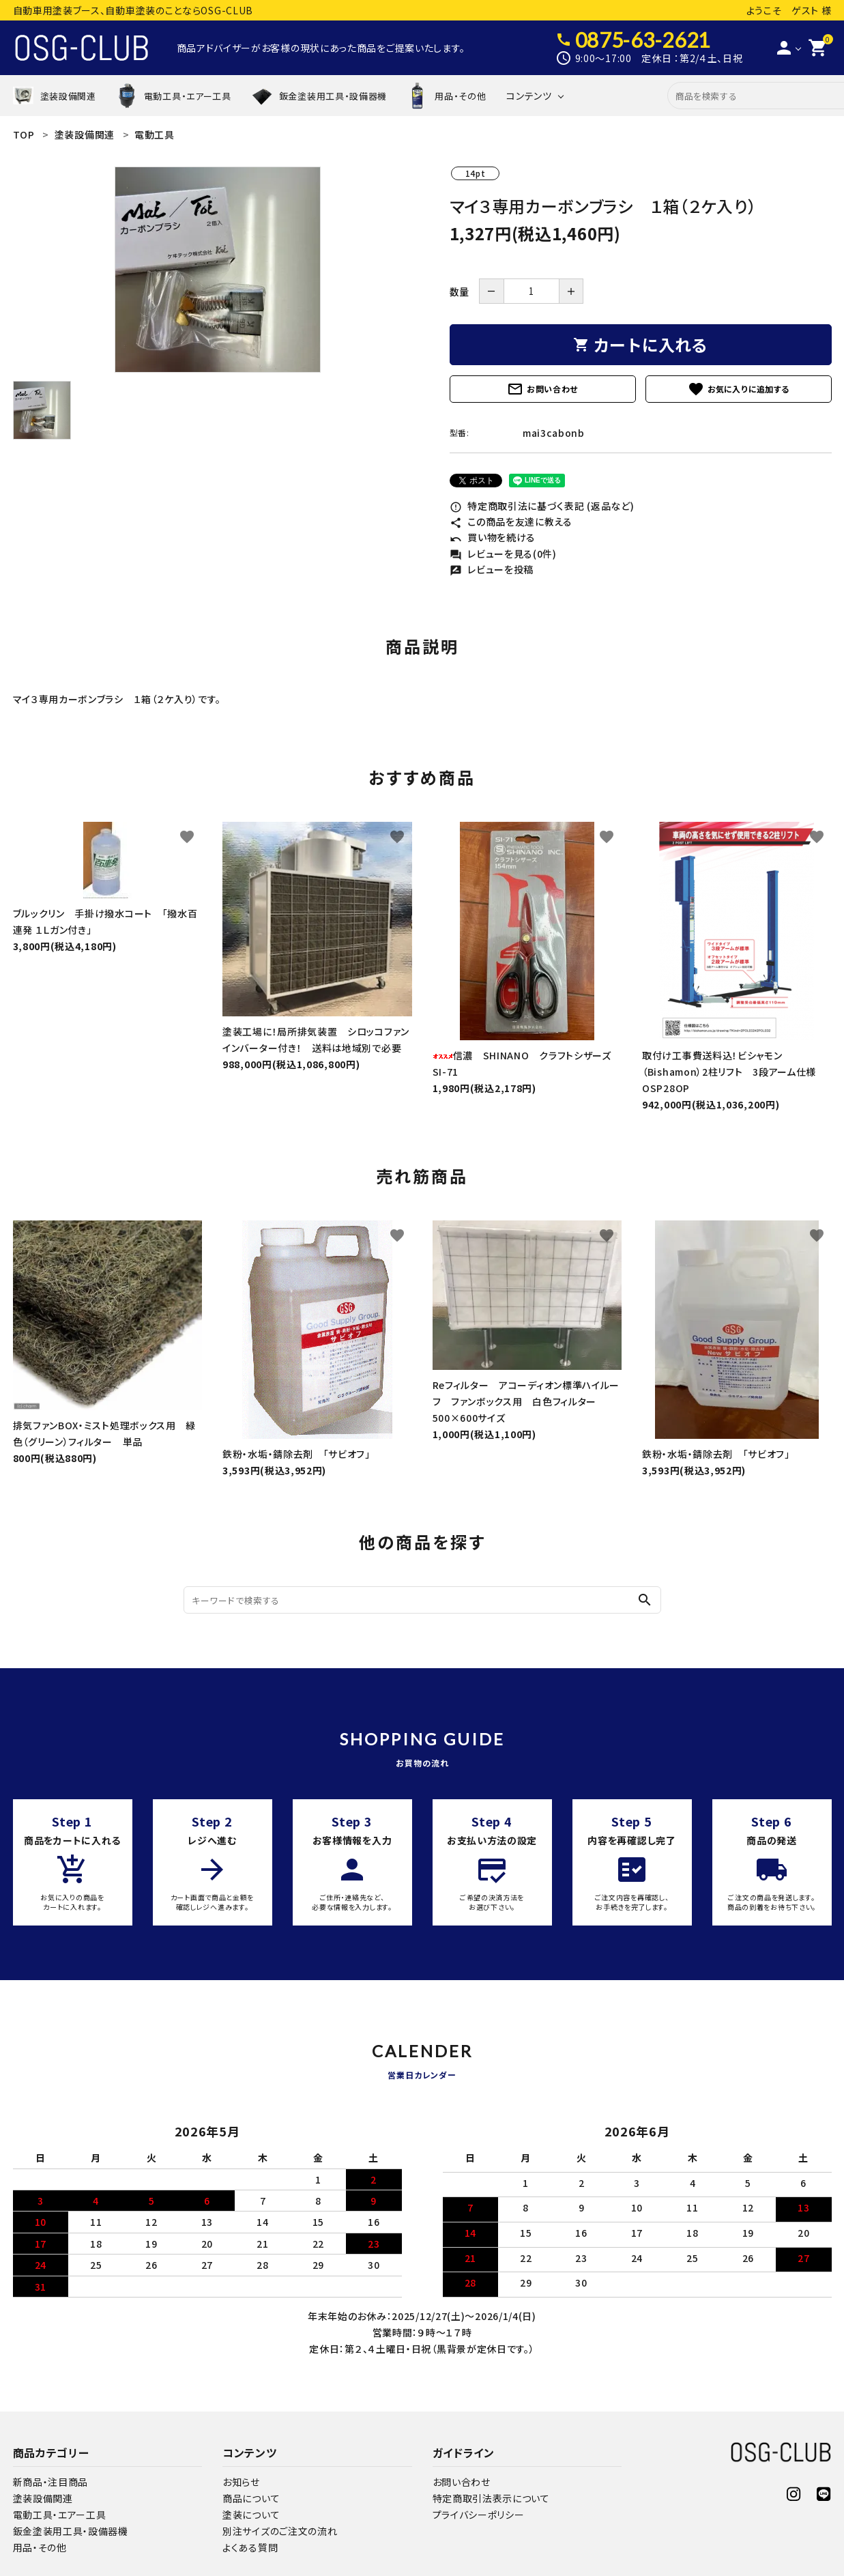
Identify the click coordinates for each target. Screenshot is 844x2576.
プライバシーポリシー (479, 2514)
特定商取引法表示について (491, 2498)
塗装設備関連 (43, 2498)
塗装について (251, 2514)
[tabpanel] (217, 270)
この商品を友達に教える (511, 521)
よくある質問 (250, 2547)
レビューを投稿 (492, 569)
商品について (251, 2498)
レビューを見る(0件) (503, 553)
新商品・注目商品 (51, 2482)
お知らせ (241, 2482)
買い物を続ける (493, 537)
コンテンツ (529, 95)
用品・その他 (40, 2547)
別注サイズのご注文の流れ (279, 2531)
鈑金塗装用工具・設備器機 (70, 2531)
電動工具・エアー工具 (59, 2514)
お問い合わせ (542, 389)
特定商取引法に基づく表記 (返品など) (542, 506)
